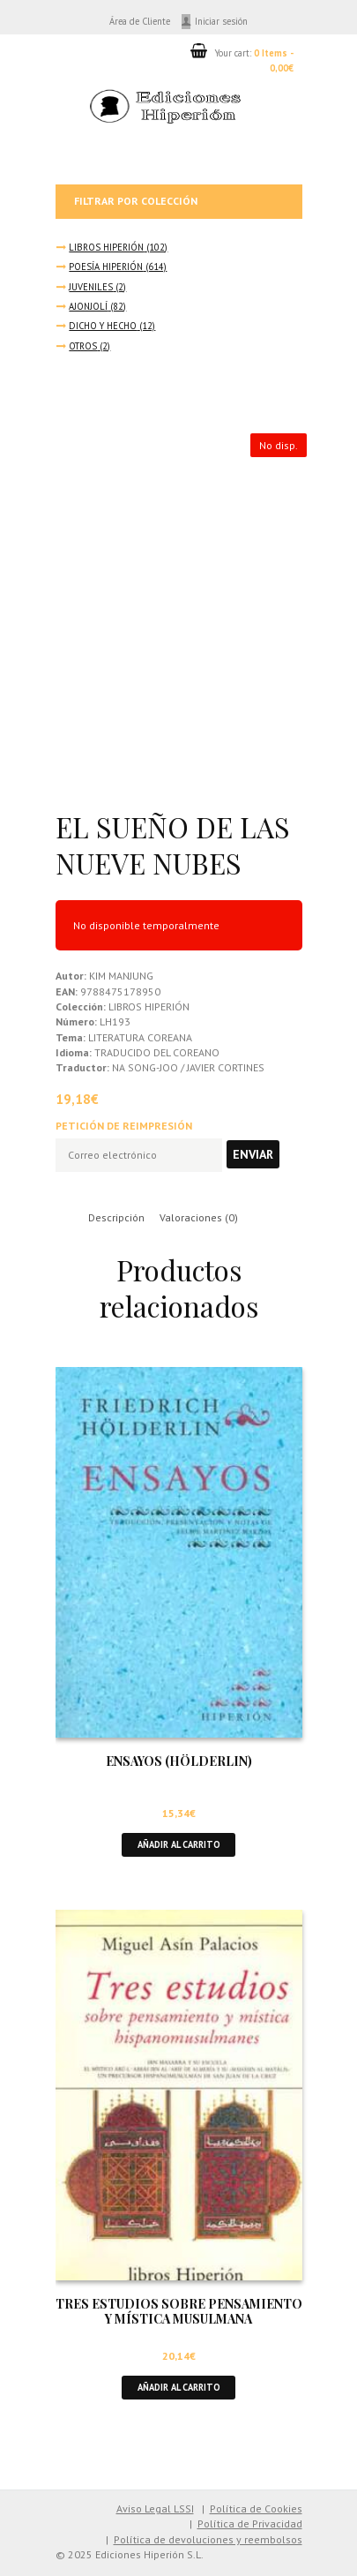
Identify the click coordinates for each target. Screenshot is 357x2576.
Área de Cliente (139, 21)
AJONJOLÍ (88, 306)
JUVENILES (91, 287)
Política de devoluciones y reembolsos (208, 2539)
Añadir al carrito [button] (179, 1844)
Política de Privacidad (249, 2523)
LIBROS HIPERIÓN (106, 247)
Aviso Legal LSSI (155, 2508)
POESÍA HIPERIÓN (106, 266)
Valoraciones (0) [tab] (199, 1217)
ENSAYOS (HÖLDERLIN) (179, 1761)
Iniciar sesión (221, 21)
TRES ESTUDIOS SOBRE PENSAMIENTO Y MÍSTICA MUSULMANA (179, 2311)
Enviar (253, 1154)
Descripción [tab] (116, 1217)
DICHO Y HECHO (103, 325)
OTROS (83, 346)
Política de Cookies (256, 2508)
